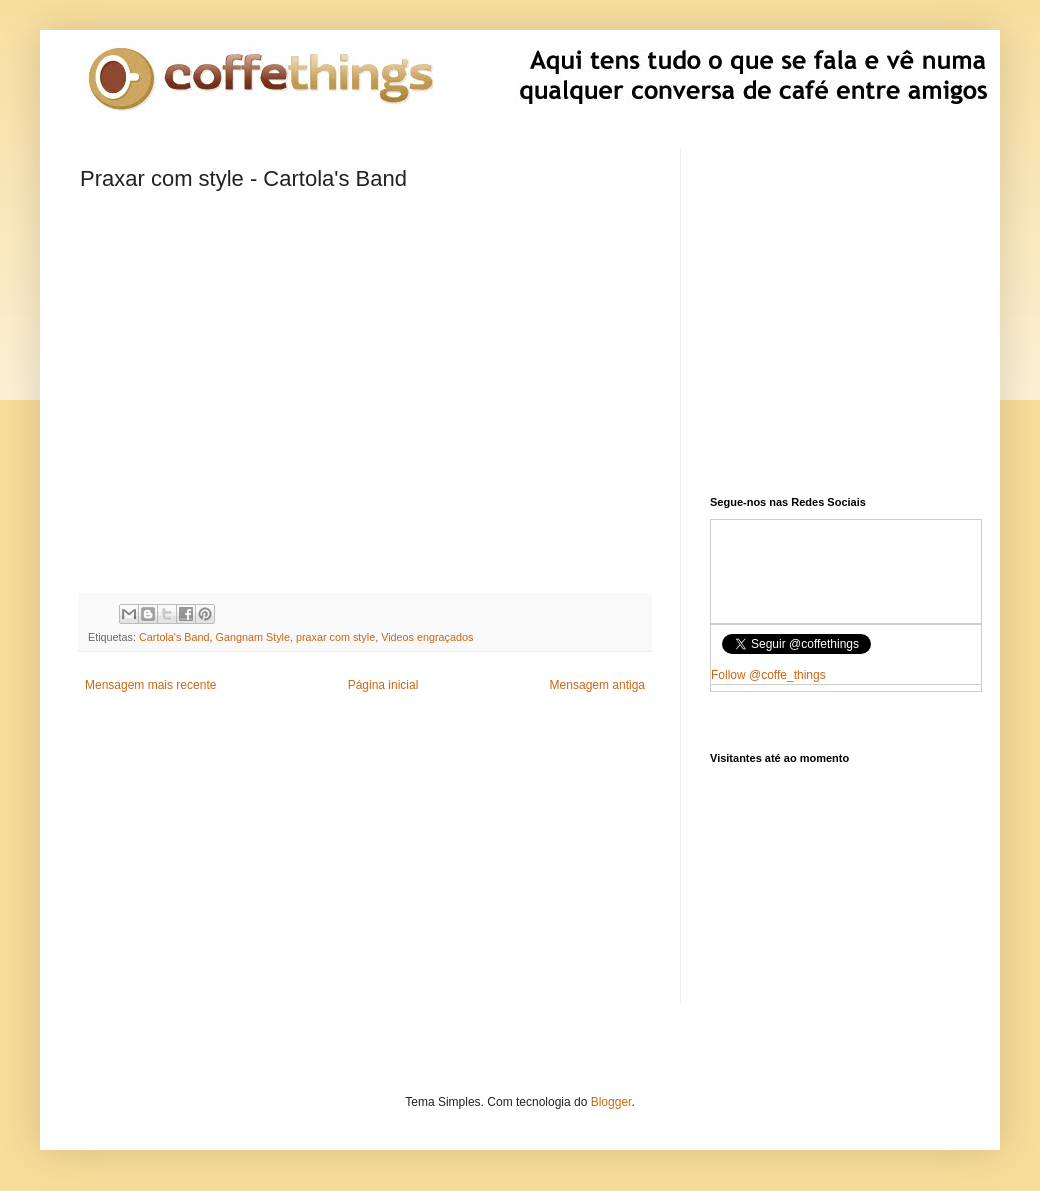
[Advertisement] (365, 864)
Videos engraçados (427, 637)
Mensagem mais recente (150, 685)
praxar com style (335, 637)
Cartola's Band (174, 637)
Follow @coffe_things (768, 675)
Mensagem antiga (597, 685)
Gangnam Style (253, 637)
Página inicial (383, 685)
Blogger (611, 1102)
